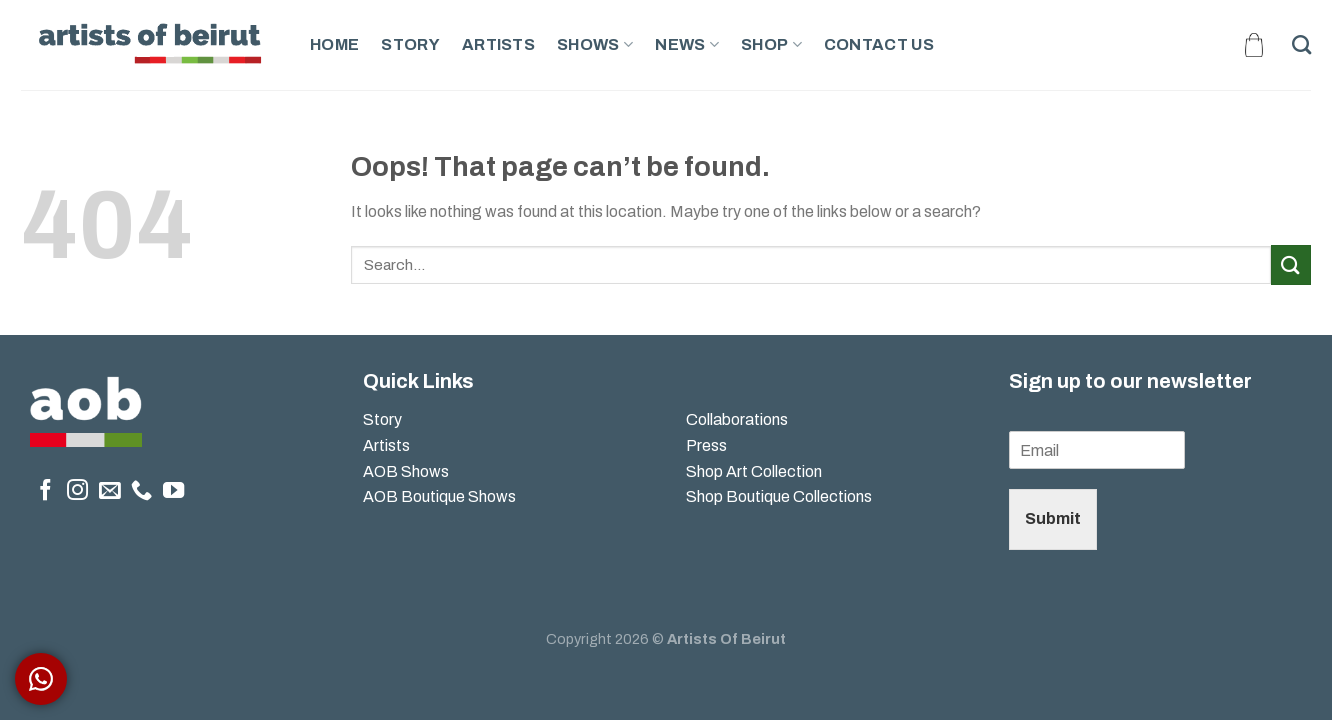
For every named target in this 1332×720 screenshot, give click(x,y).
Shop (771, 44)
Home (334, 44)
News (687, 44)
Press (706, 445)
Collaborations (737, 419)
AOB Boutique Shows (439, 496)
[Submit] (1291, 264)
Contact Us (879, 44)
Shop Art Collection (754, 471)
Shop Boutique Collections (779, 496)
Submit (1053, 518)
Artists (498, 44)
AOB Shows (407, 471)
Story (410, 44)
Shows (595, 44)
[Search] (1301, 44)
